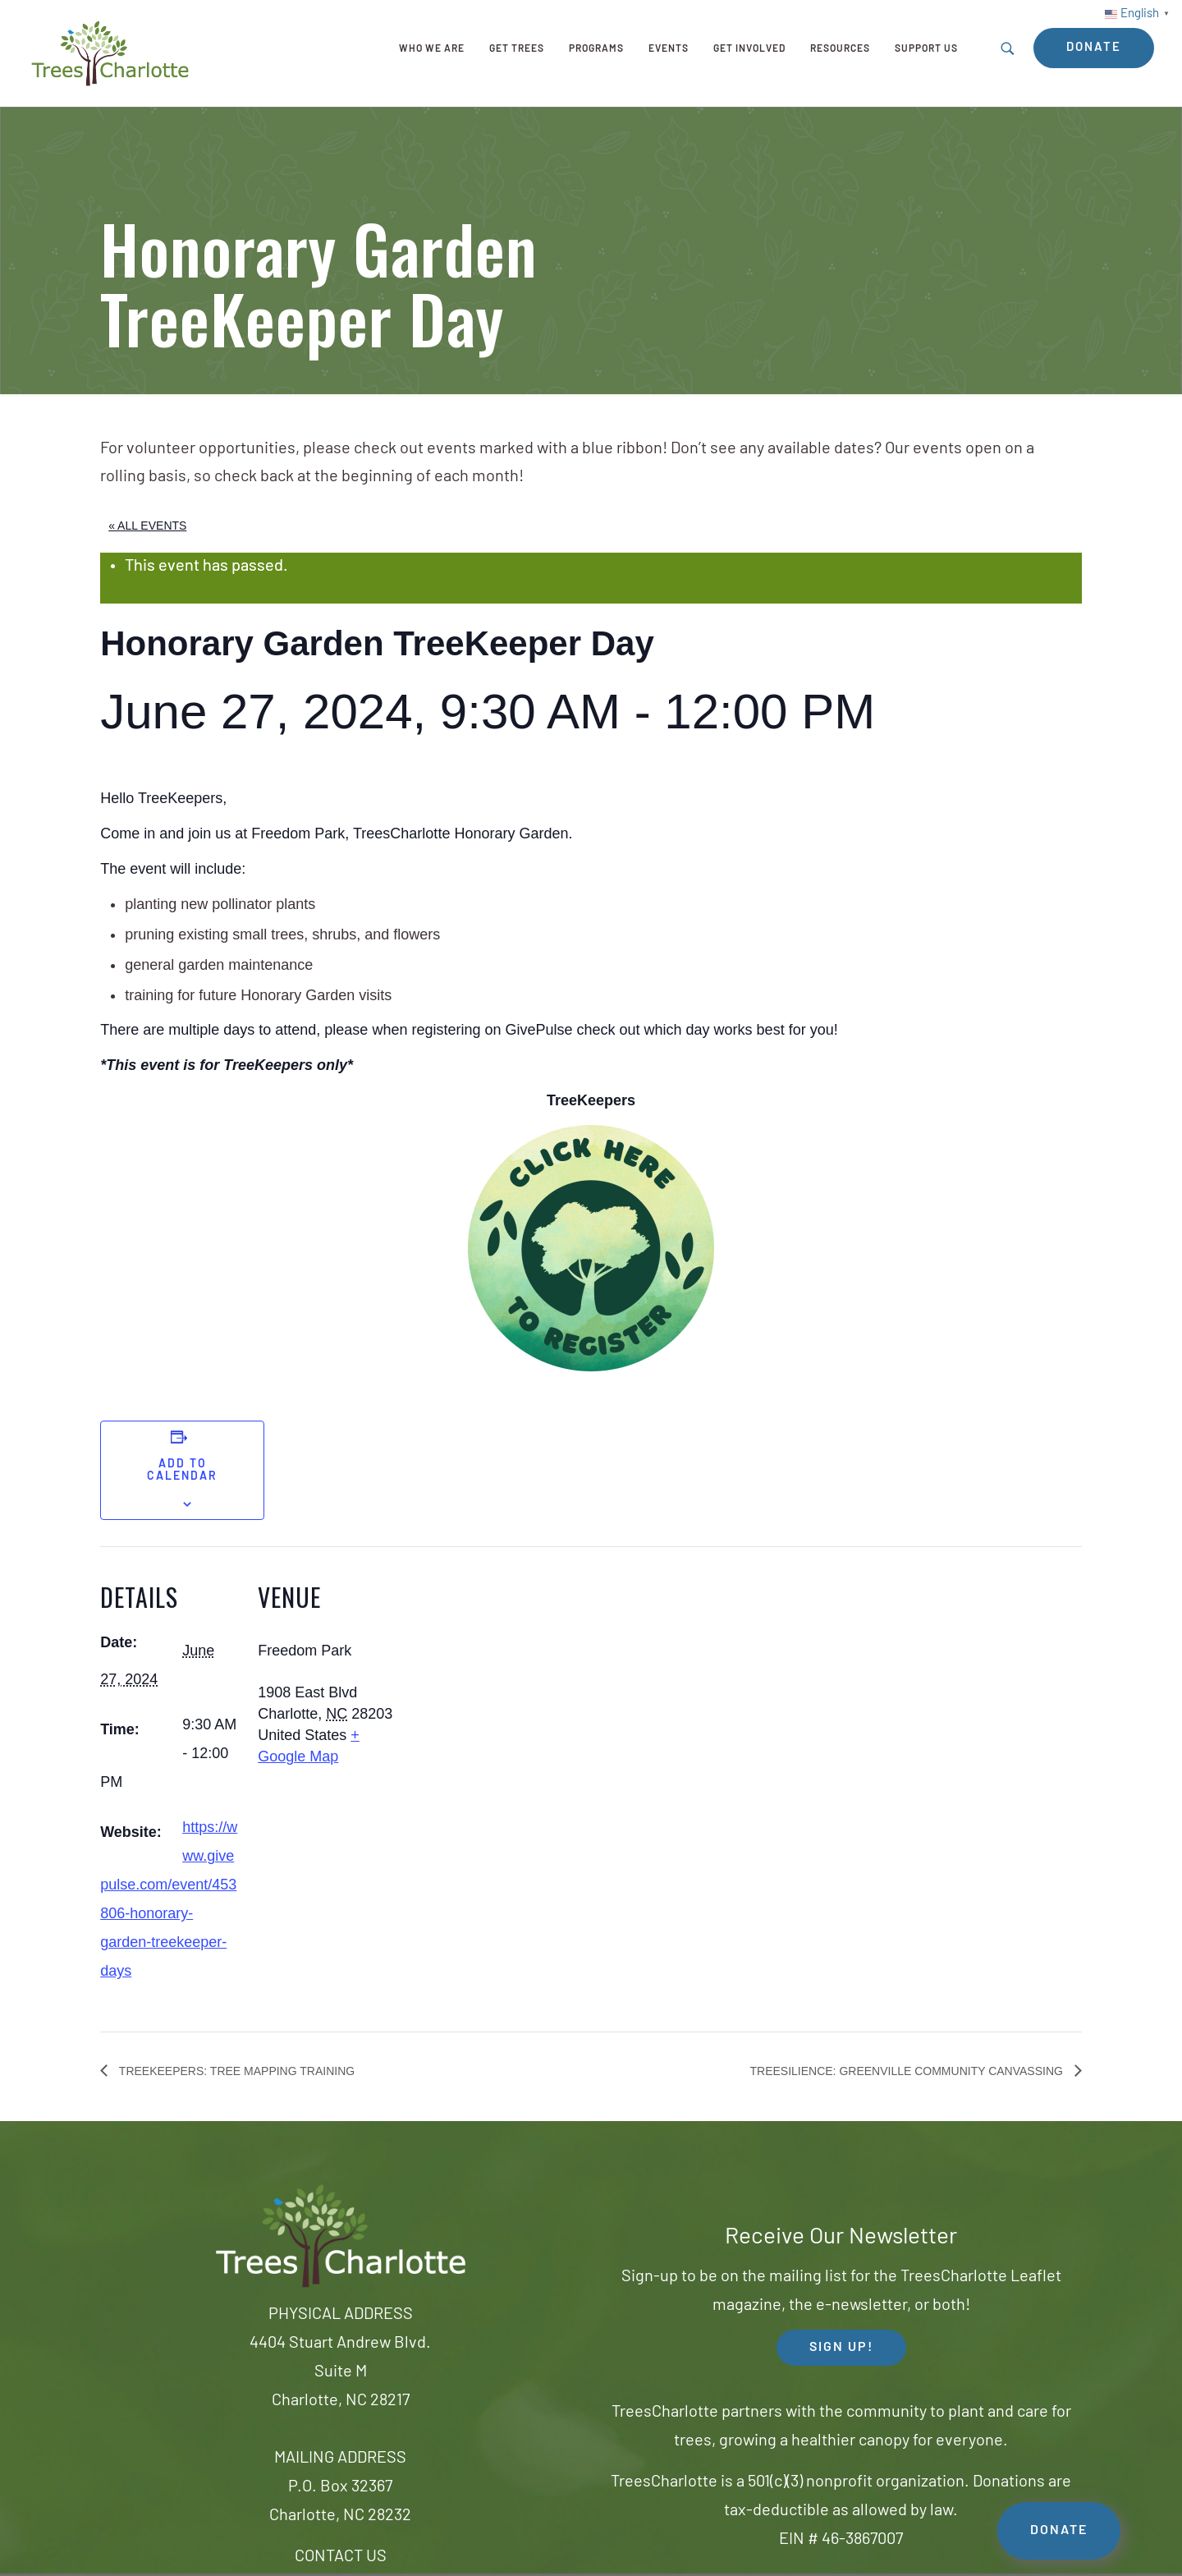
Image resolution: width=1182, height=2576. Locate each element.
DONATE (1059, 2530)
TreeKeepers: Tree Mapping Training (235, 2071)
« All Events (147, 525)
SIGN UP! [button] (841, 2347)
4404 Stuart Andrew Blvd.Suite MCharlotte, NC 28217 (340, 2372)
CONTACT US (341, 2557)
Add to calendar (182, 1470)
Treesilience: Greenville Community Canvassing (907, 2071)
